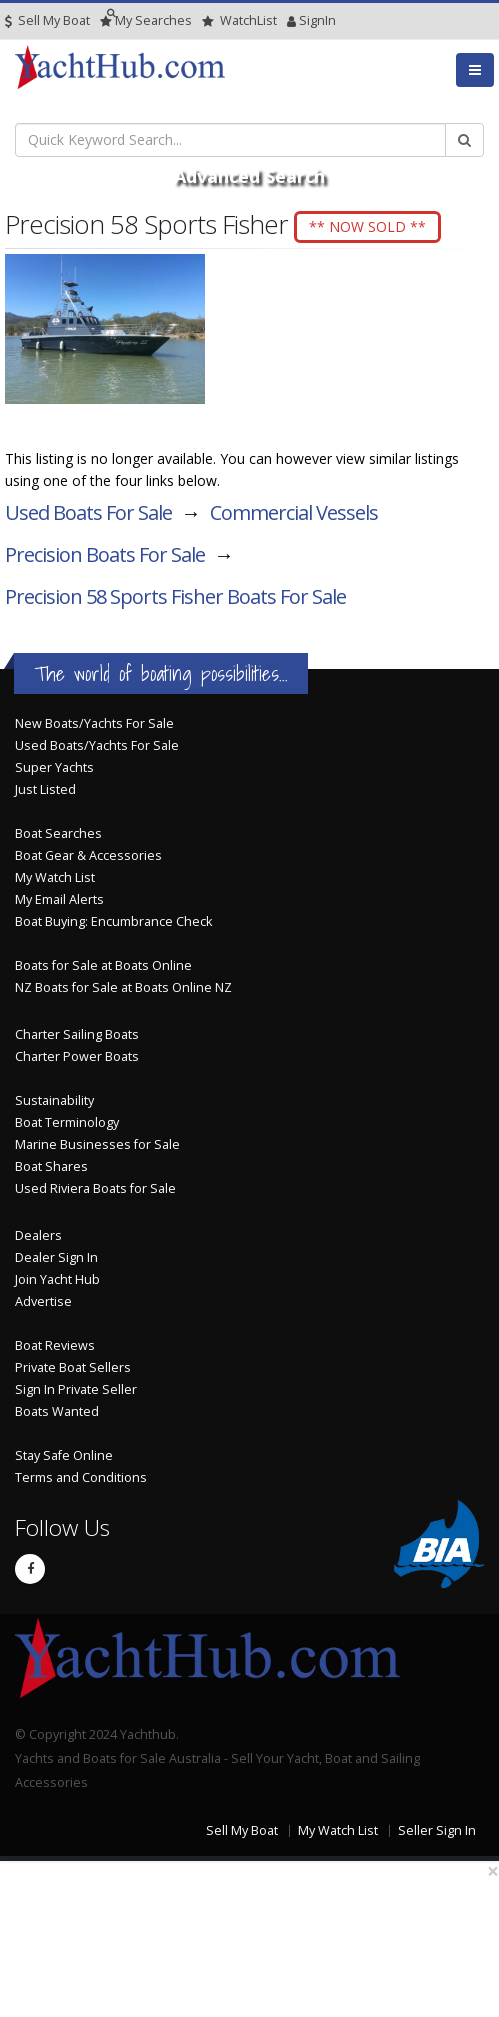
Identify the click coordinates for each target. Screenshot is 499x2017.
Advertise (43, 1301)
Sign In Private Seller (76, 1389)
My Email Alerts (59, 899)
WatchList (239, 20)
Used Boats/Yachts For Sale (97, 745)
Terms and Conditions (81, 1477)
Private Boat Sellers (73, 1367)
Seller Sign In (437, 1830)
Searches (146, 20)
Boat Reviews (55, 1345)
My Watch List (55, 877)
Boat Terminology (67, 1122)
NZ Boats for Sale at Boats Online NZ (123, 987)
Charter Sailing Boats (77, 1034)
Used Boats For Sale (88, 512)
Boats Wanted (57, 1411)
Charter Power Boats (77, 1056)
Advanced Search (249, 176)
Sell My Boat (47, 20)
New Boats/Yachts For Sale (94, 723)
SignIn (292, 20)
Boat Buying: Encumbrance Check (113, 921)
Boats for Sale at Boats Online (103, 965)
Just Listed (45, 789)
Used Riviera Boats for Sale (95, 1188)
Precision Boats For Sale (105, 554)
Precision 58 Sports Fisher (175, 596)
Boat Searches (58, 833)
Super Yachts (54, 767)
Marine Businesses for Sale (97, 1144)
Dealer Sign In (56, 1257)
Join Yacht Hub (57, 1279)
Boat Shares (51, 1166)
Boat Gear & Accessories (88, 855)
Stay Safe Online (64, 1455)
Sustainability (54, 1100)
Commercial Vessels (294, 512)
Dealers (38, 1235)
